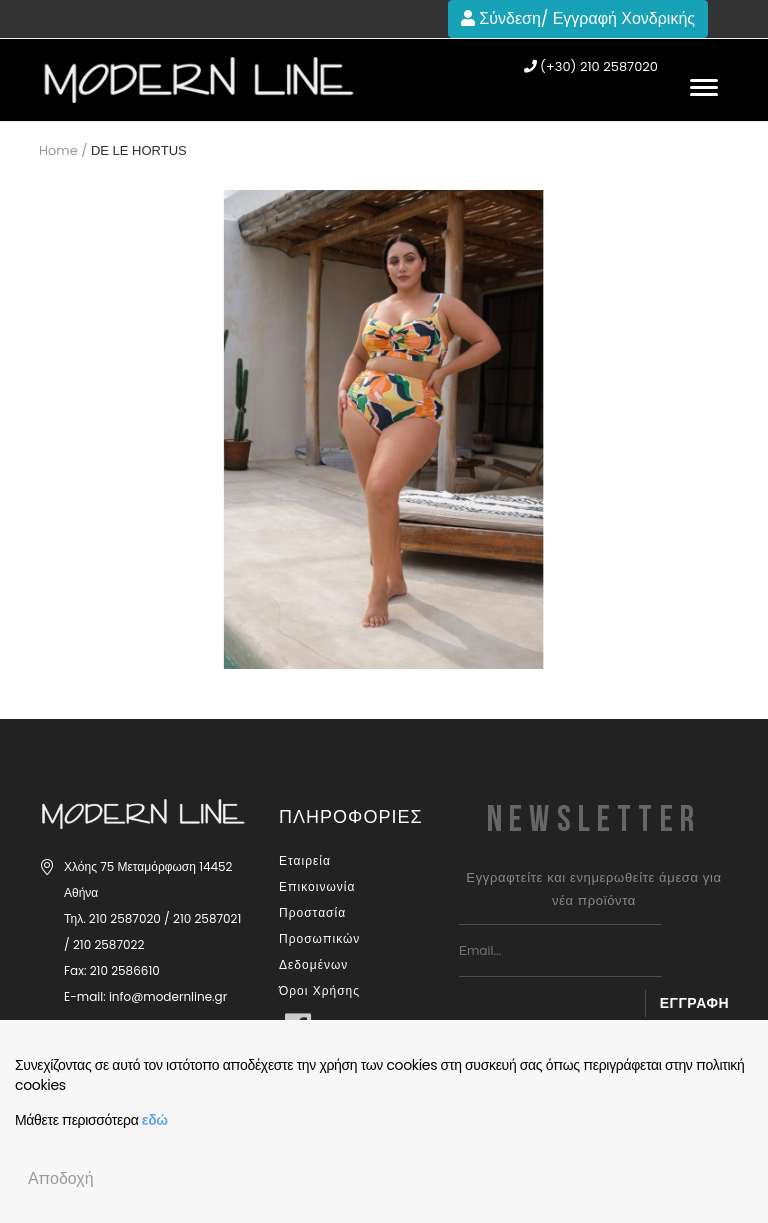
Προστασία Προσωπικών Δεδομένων (319, 938)
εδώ (155, 1120)
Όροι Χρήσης (319, 990)
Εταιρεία (305, 860)
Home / (63, 150)
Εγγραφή (694, 1003)
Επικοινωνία (317, 886)
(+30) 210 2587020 (591, 67)
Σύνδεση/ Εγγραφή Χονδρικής (578, 18)
